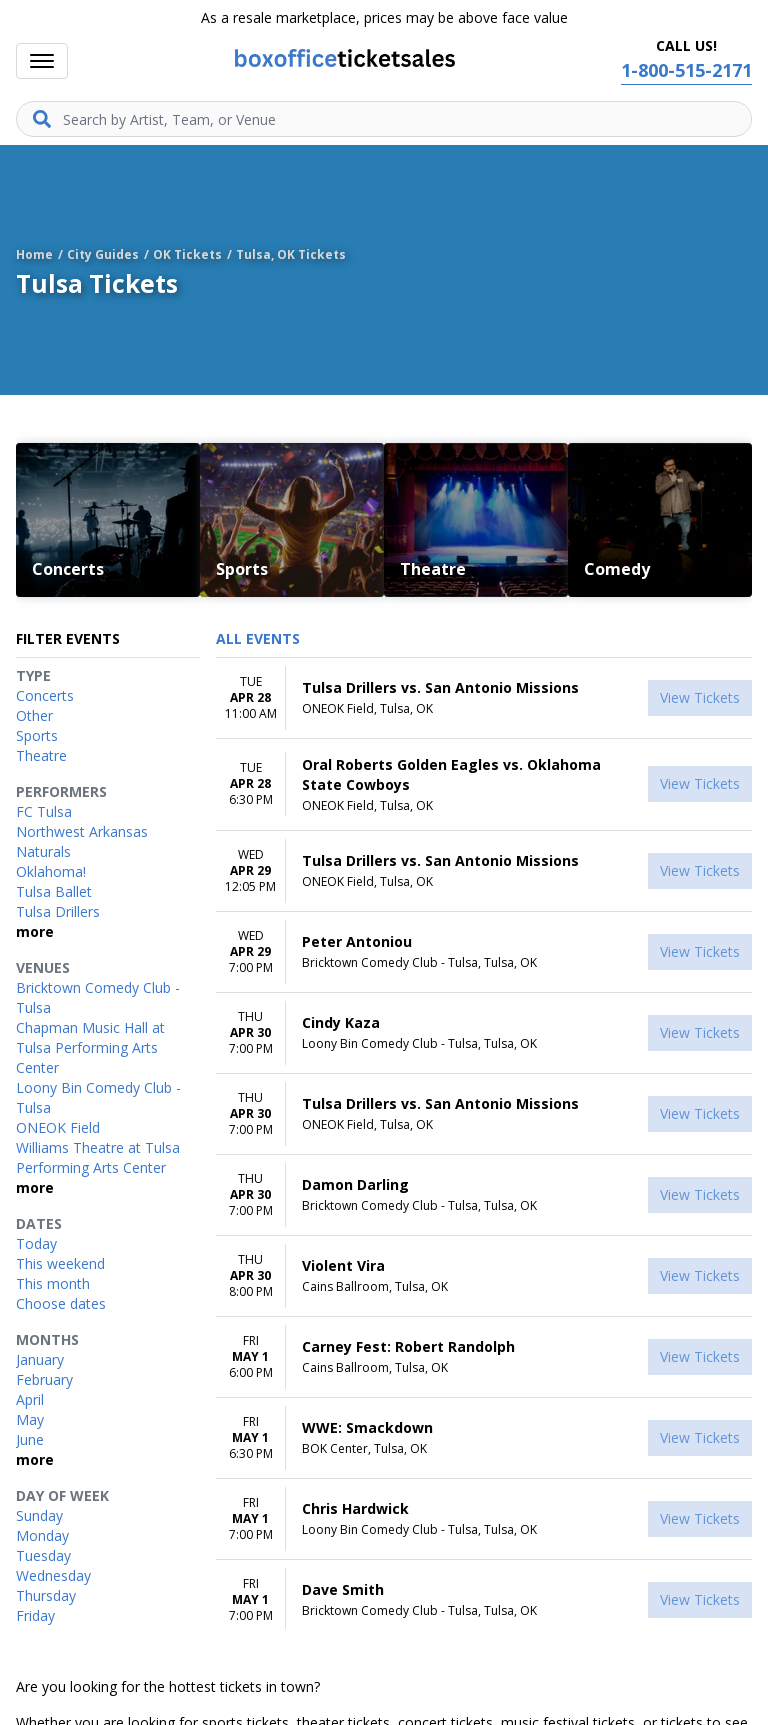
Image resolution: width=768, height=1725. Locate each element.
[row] (484, 698)
